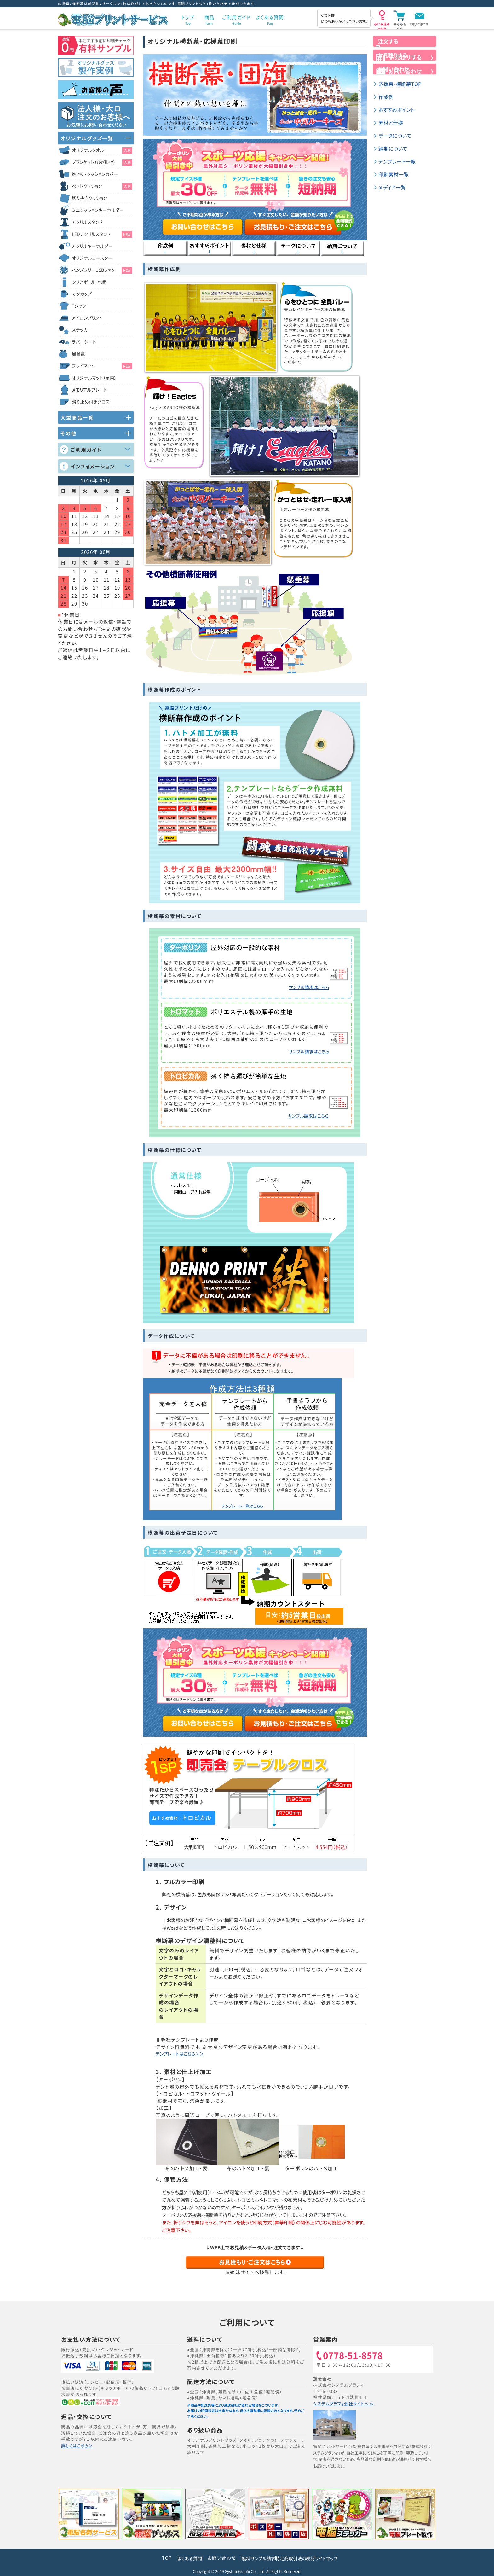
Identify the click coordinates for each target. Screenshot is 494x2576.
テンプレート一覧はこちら (242, 1506)
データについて (396, 157)
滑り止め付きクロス (91, 401)
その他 (68, 433)
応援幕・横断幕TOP (402, 105)
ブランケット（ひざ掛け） (102, 162)
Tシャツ (79, 306)
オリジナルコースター (92, 258)
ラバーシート (84, 342)
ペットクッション (102, 186)
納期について (394, 170)
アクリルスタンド (87, 222)
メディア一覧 (393, 208)
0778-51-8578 (355, 2356)
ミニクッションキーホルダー (98, 210)
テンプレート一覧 (398, 183)
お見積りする (404, 69)
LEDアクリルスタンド (102, 234)
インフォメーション (93, 466)
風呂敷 (78, 354)
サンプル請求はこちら (306, 987)
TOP (138, 2558)
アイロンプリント (87, 318)
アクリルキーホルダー (92, 246)
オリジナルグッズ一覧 (86, 138)
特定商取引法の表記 (303, 2558)
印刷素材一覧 (394, 196)
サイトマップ (349, 2558)
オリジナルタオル (102, 150)
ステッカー (82, 330)
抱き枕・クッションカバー (95, 174)
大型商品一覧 (77, 417)
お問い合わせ (419, 23)
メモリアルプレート (89, 390)
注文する (404, 47)
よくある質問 (167, 2558)
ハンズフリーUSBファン (102, 270)
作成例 (386, 118)
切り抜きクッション (89, 198)
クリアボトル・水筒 (89, 282)
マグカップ (82, 294)
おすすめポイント (398, 131)
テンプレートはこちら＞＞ (184, 2053)
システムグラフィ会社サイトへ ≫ (345, 2404)
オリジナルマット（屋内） (94, 378)
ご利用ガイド (86, 449)
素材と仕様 (391, 144)
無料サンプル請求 (250, 2558)
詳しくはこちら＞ (77, 2446)
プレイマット (102, 366)
